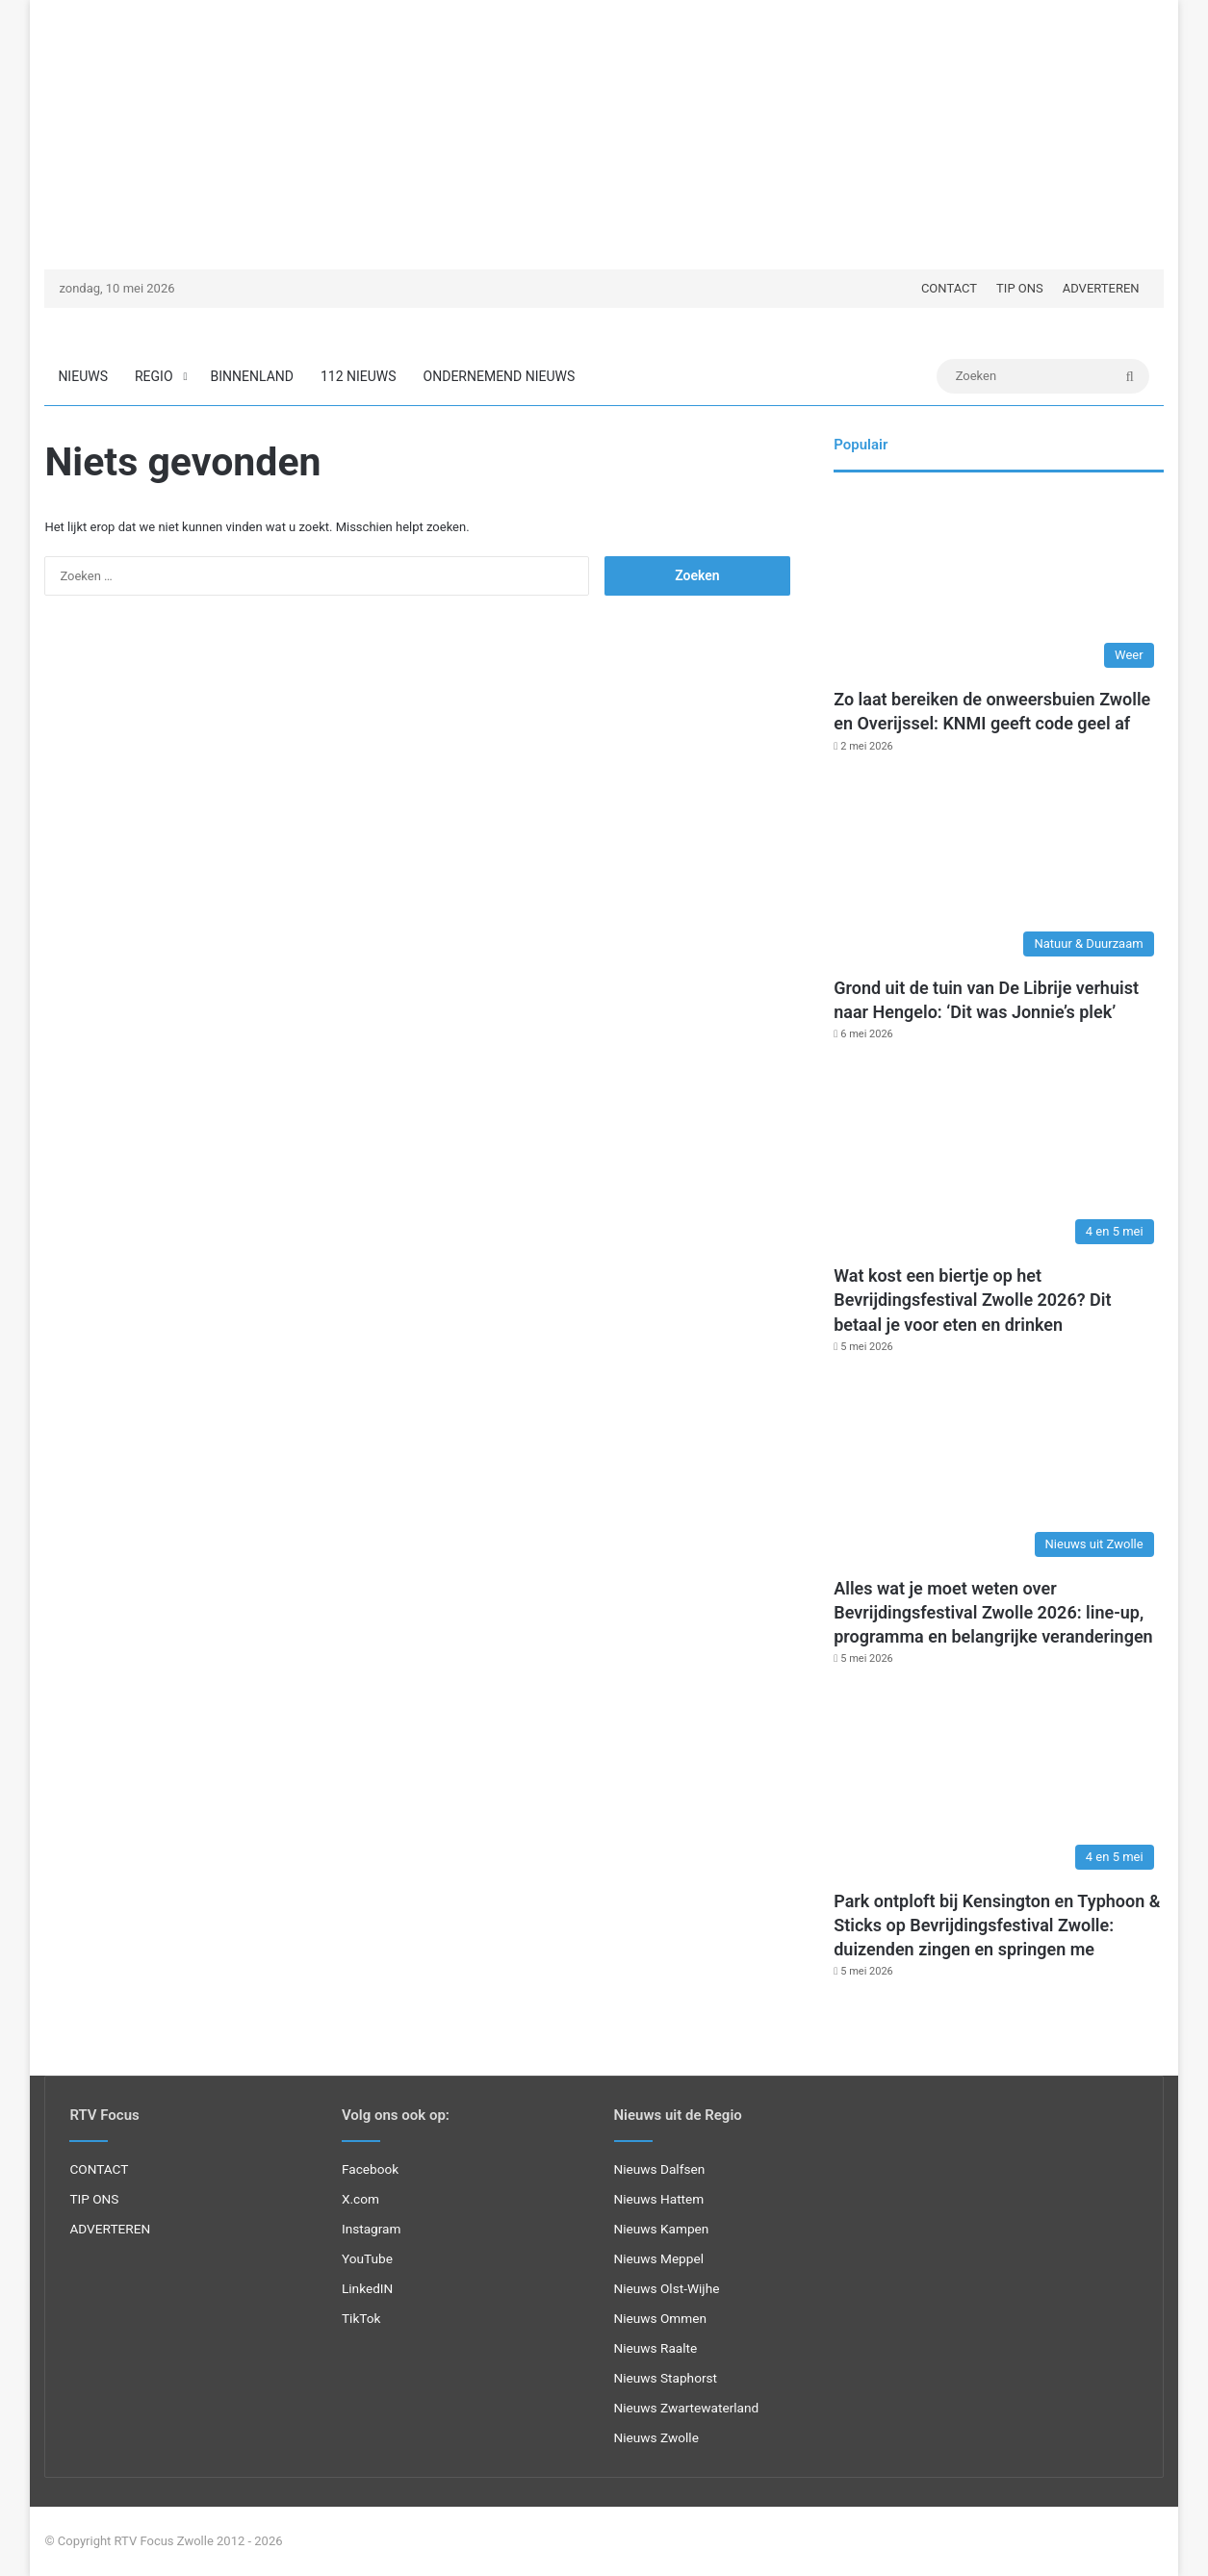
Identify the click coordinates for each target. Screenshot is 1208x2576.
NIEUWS (83, 376)
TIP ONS (1019, 288)
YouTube (367, 2258)
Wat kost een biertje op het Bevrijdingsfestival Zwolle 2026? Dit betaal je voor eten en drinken (972, 1299)
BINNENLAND (252, 376)
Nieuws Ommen (660, 2318)
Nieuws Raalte (656, 2348)
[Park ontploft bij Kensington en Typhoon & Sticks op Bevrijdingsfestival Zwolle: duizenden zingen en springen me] (998, 1785)
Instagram (371, 2228)
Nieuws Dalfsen (660, 2169)
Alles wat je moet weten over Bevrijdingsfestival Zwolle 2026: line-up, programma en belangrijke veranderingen (993, 1612)
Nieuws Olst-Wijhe (667, 2288)
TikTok (361, 2318)
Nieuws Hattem (659, 2198)
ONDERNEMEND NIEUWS (500, 376)
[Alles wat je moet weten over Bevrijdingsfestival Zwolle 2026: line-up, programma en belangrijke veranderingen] (998, 1474)
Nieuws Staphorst (666, 2377)
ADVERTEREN (1101, 288)
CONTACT (949, 288)
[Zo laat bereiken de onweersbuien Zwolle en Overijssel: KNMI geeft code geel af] (998, 584)
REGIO (154, 376)
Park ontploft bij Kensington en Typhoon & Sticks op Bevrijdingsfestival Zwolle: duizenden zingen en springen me (997, 1925)
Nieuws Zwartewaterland (686, 2407)
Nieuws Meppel (659, 2258)
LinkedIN (367, 2288)
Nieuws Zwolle (656, 2437)
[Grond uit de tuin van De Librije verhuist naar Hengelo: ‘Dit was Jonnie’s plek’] (998, 873)
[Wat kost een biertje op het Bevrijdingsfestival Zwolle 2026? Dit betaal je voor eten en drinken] (998, 1161)
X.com (360, 2198)
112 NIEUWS (359, 376)
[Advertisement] (604, 134)
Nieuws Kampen (661, 2228)
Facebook (370, 2169)
